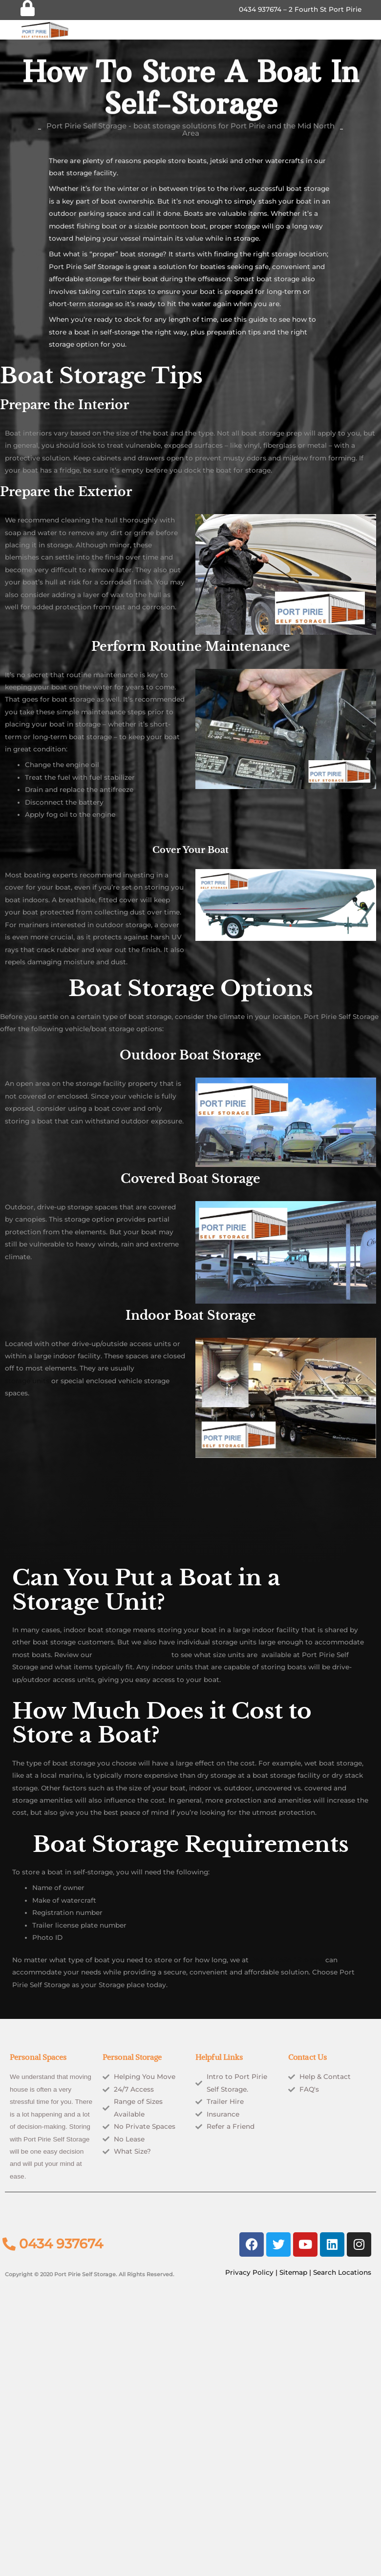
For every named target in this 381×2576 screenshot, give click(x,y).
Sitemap (293, 2272)
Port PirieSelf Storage (287, 1960)
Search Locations (342, 2272)
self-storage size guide (131, 1655)
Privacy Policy (249, 2272)
